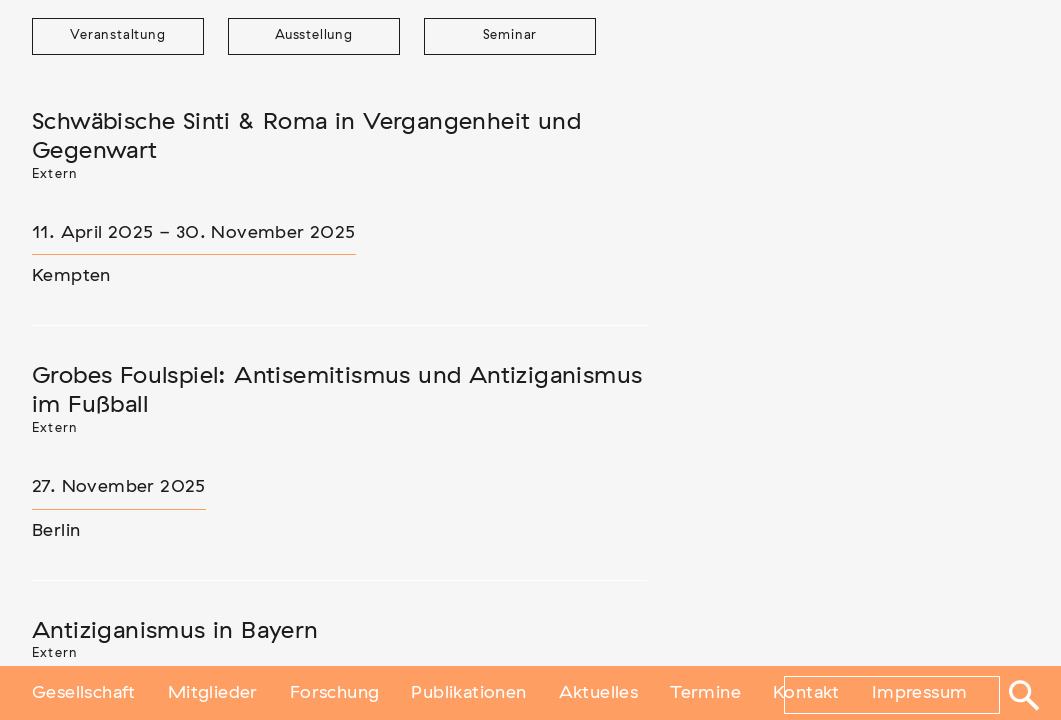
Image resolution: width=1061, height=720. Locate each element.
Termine (705, 693)
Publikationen (468, 693)
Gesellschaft (84, 693)
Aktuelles (599, 693)
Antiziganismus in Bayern (175, 631)
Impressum (920, 693)
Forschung (335, 693)
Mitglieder (213, 693)
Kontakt (806, 693)
